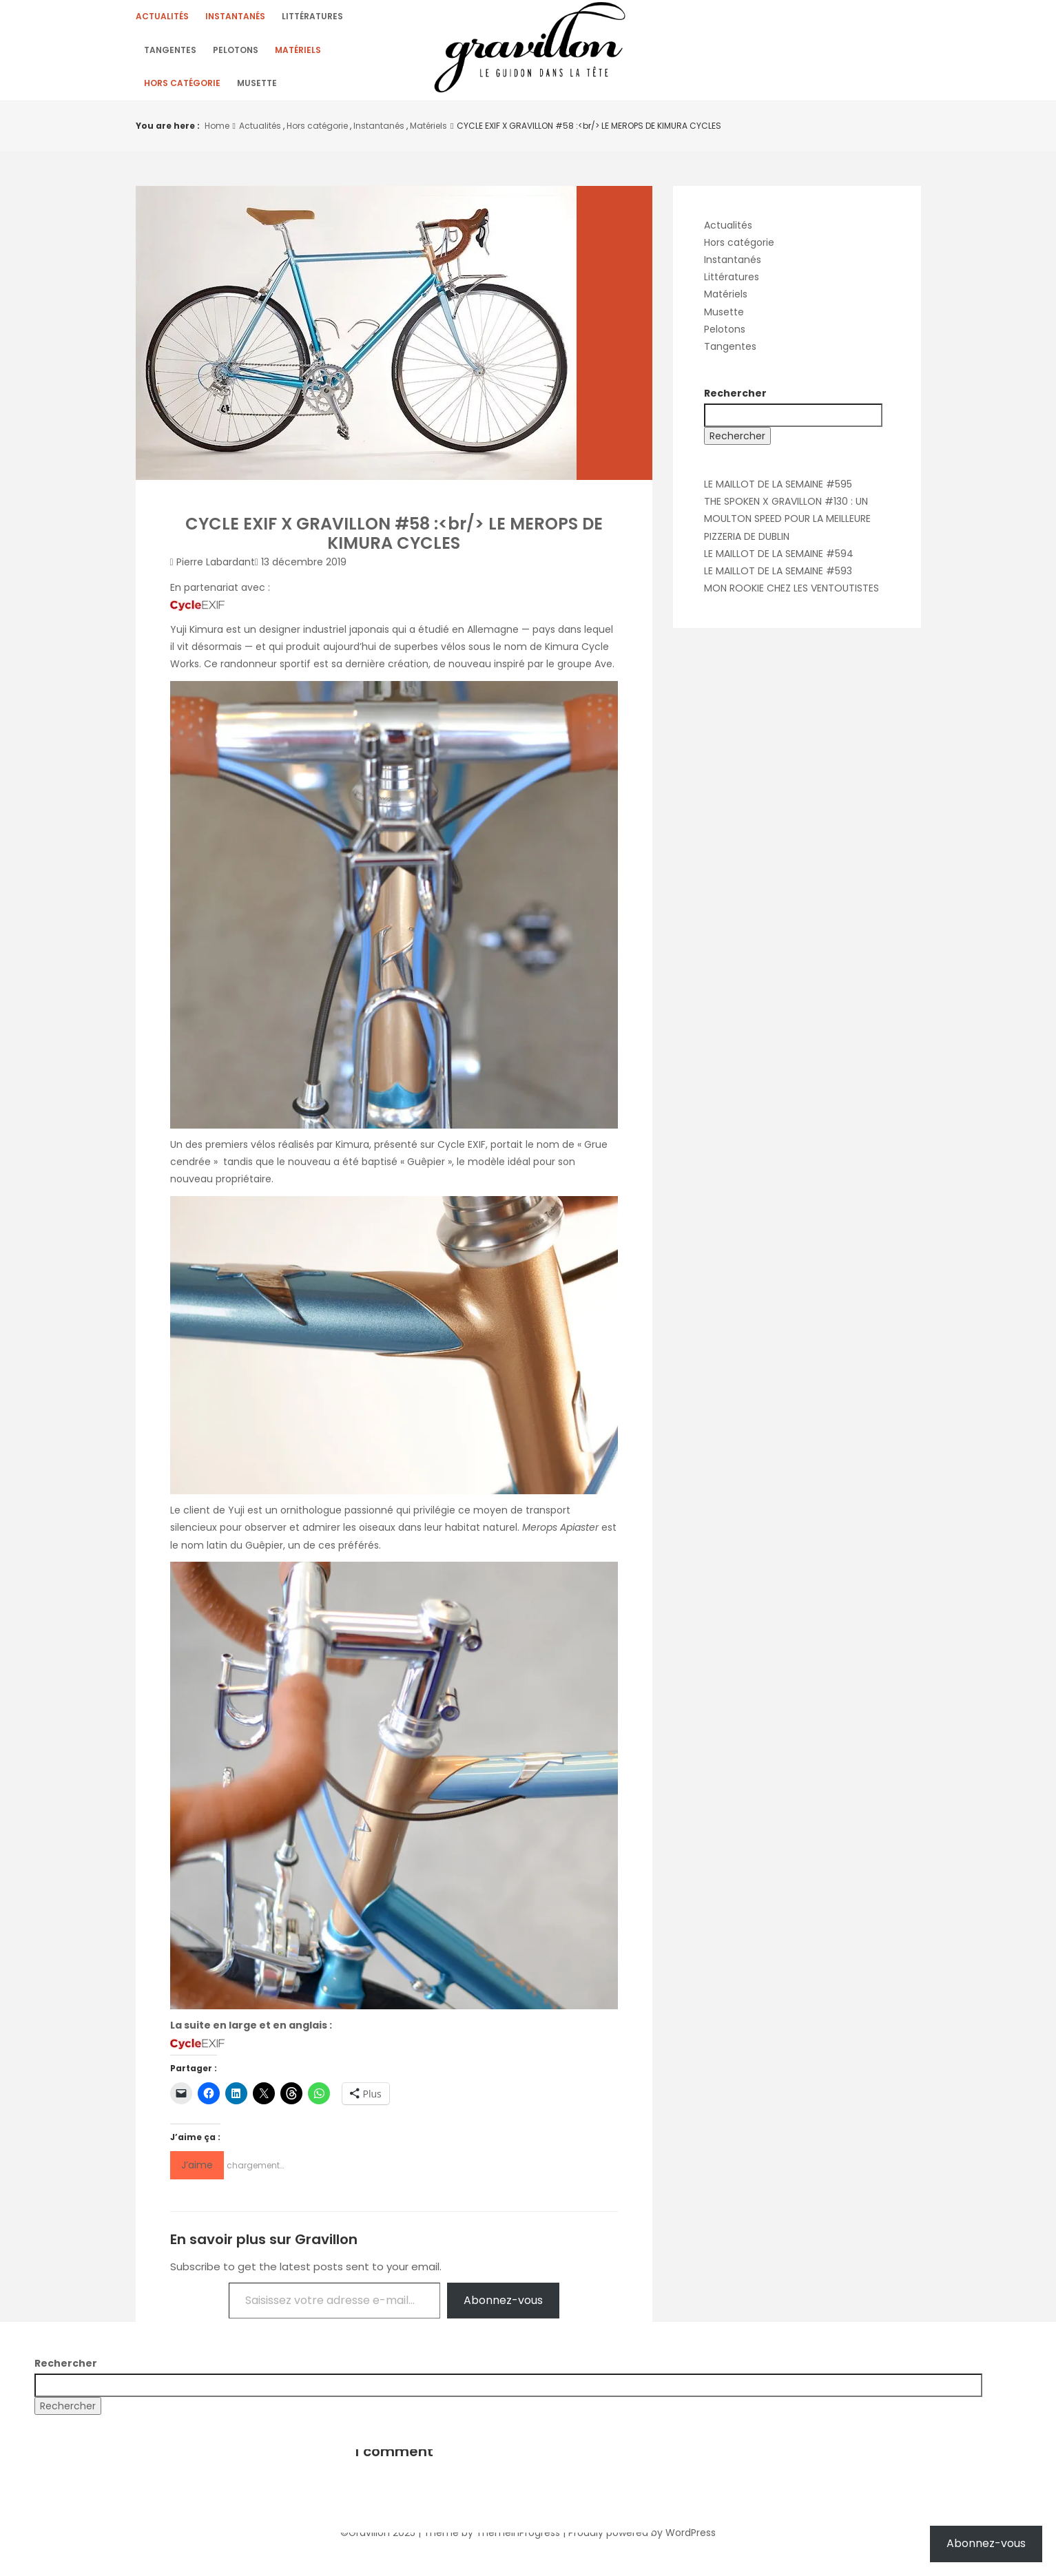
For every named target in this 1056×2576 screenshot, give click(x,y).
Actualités (162, 18)
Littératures (312, 18)
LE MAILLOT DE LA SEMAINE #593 (778, 580)
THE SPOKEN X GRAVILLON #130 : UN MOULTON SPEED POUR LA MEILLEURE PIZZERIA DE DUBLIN (787, 527)
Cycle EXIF (461, 1153)
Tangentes (170, 55)
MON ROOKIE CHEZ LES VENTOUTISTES (791, 597)
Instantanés (235, 18)
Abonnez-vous (503, 2309)
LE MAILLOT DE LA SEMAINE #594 (778, 562)
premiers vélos (240, 1153)
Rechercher (735, 402)
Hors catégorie (182, 91)
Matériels (298, 55)
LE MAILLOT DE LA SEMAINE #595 (778, 493)
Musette (257, 91)
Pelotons (235, 55)
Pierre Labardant (215, 571)
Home (217, 134)
